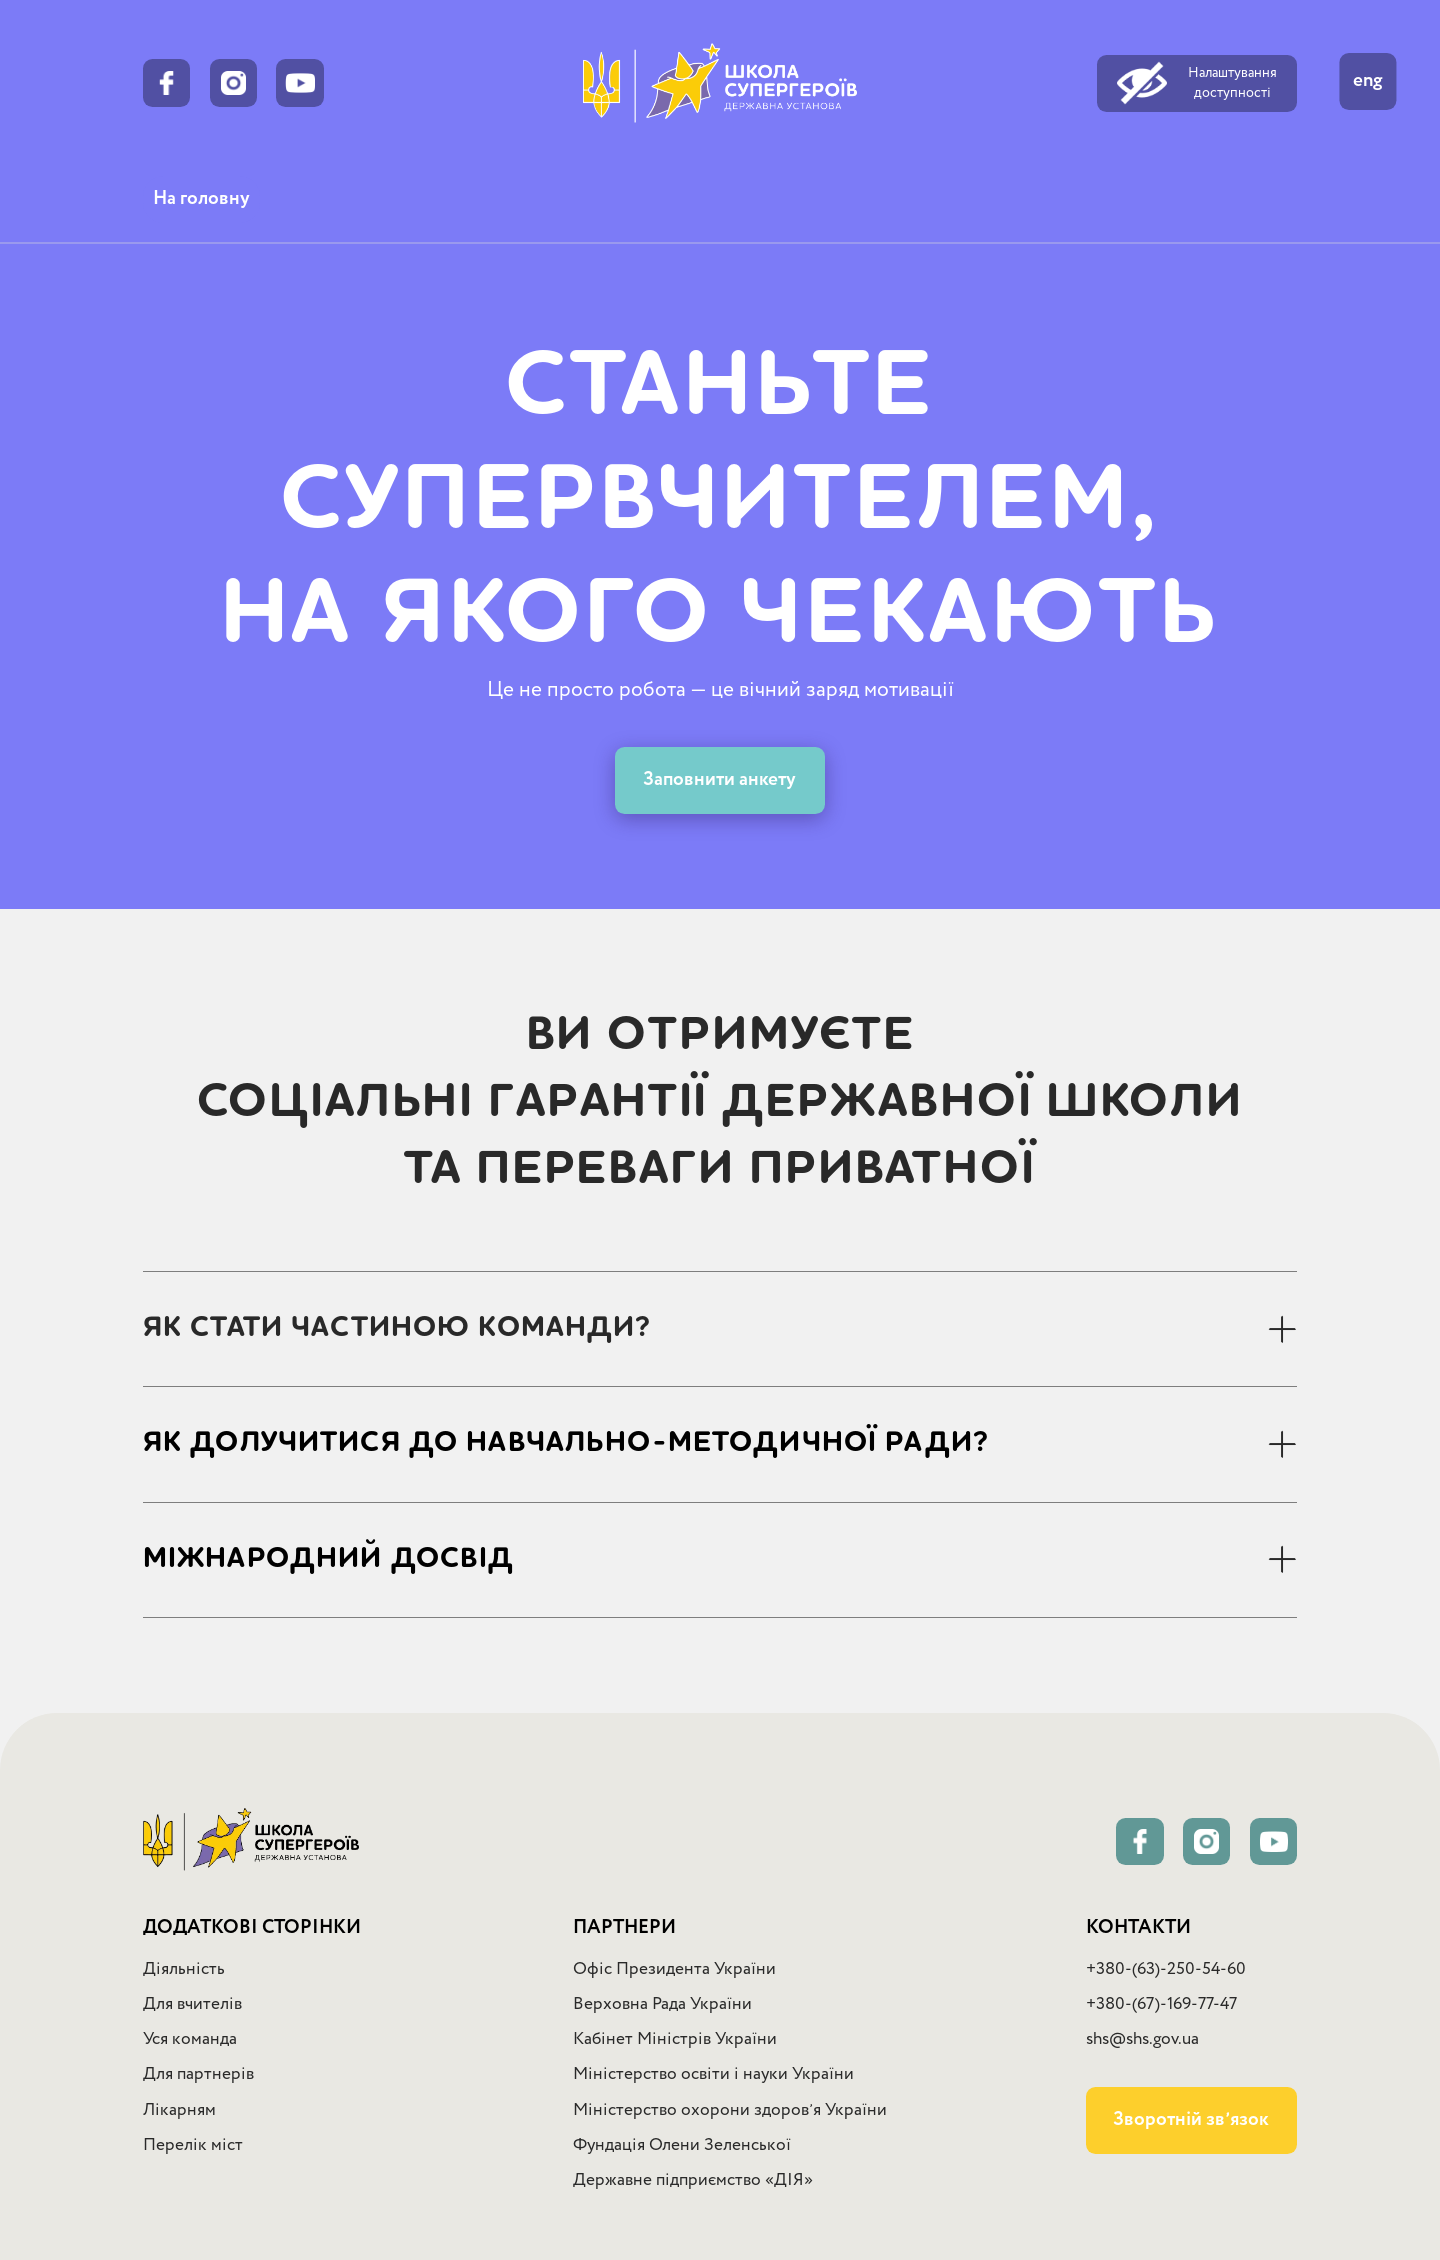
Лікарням (179, 2110)
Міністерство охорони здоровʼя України (730, 2110)
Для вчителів (192, 2004)
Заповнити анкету (719, 780)
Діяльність (184, 1969)
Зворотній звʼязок (1191, 2120)
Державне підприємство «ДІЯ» (693, 2180)
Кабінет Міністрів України (675, 2039)
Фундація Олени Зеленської (682, 2145)
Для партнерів (198, 2074)
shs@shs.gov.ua (1142, 2039)
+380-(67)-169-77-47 (1161, 2004)
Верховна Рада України (662, 2004)
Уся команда (190, 2039)
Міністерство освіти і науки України (713, 2074)
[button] (720, 1328)
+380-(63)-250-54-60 (1166, 1969)
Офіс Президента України (674, 1969)
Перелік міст (193, 2145)
